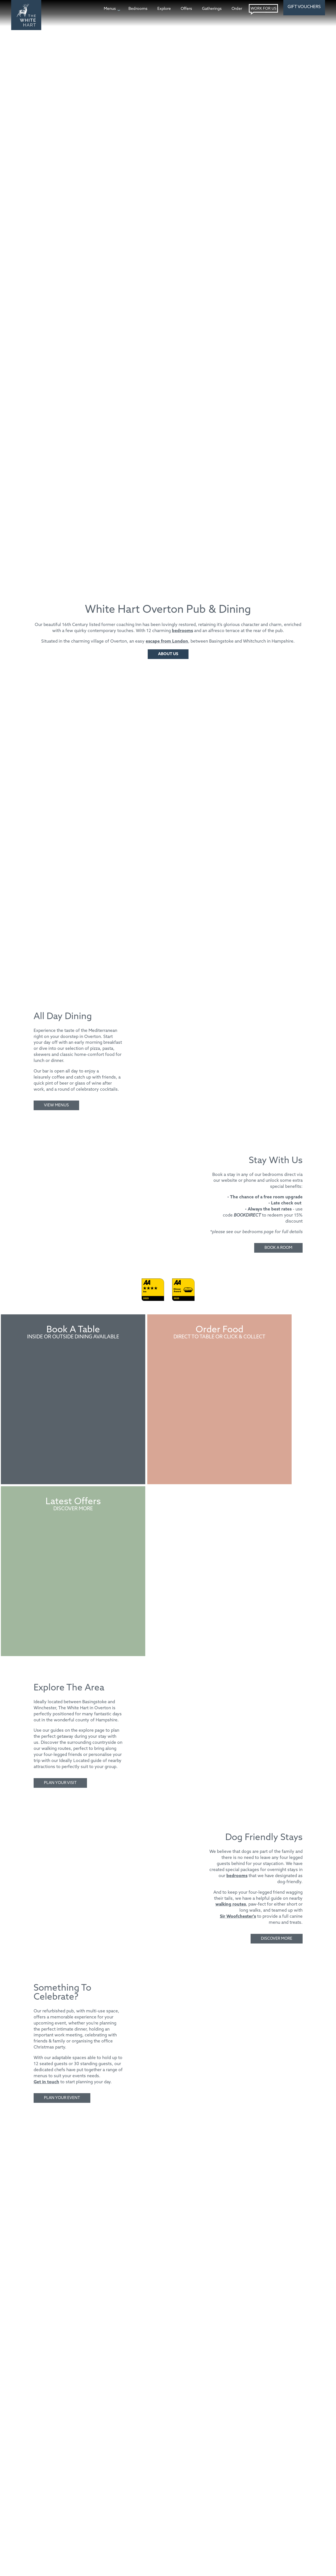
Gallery (107, 2537)
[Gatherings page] (212, 9)
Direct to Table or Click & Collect (168, 1173)
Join (167, 2460)
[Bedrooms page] (138, 9)
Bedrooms (109, 2521)
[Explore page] (164, 9)
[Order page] (237, 9)
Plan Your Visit (60, 1413)
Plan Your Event (62, 1728)
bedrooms (182, 631)
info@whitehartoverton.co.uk (58, 2543)
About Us (168, 654)
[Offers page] (186, 9)
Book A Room (278, 1084)
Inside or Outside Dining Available (56, 1173)
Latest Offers (279, 1166)
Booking (108, 2517)
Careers (107, 2527)
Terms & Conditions (117, 2542)
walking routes (230, 1535)
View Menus (56, 942)
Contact (107, 2512)
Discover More (279, 1173)
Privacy (107, 2547)
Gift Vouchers (112, 2532)
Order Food (168, 1166)
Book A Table (56, 1166)
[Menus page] (111, 9)
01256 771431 (45, 2538)
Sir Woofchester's (238, 1547)
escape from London (167, 641)
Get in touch (46, 1712)
